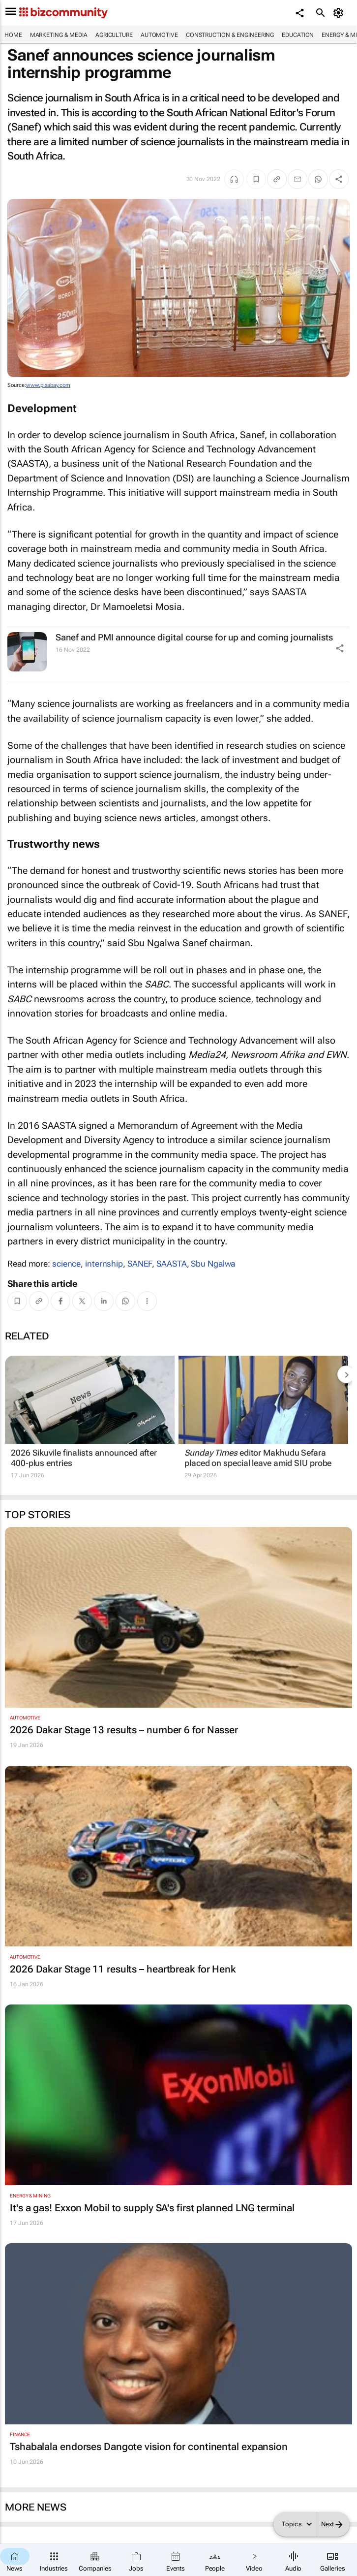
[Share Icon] (340, 648)
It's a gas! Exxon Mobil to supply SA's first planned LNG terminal (152, 2208)
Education (298, 35)
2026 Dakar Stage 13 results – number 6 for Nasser (124, 1730)
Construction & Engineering (230, 35)
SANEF (139, 1264)
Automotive (159, 35)
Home (13, 35)
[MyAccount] (340, 12)
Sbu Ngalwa (213, 1264)
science (66, 1264)
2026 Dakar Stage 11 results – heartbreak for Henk (123, 1969)
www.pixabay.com (48, 385)
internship (104, 1264)
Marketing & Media (59, 35)
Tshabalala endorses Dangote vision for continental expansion (149, 2446)
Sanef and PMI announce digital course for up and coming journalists (194, 637)
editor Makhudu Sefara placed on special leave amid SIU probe (257, 1457)
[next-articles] (346, 1374)
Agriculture (114, 35)
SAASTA (171, 1264)
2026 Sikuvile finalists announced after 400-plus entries (84, 1457)
